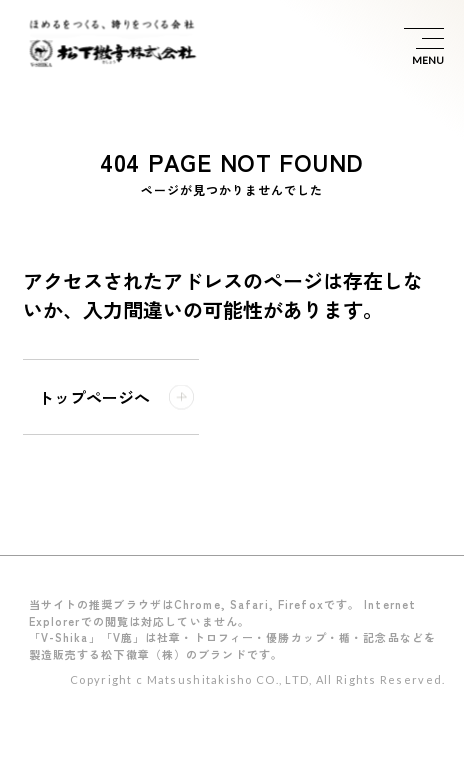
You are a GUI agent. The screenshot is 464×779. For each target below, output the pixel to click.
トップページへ (94, 397)
